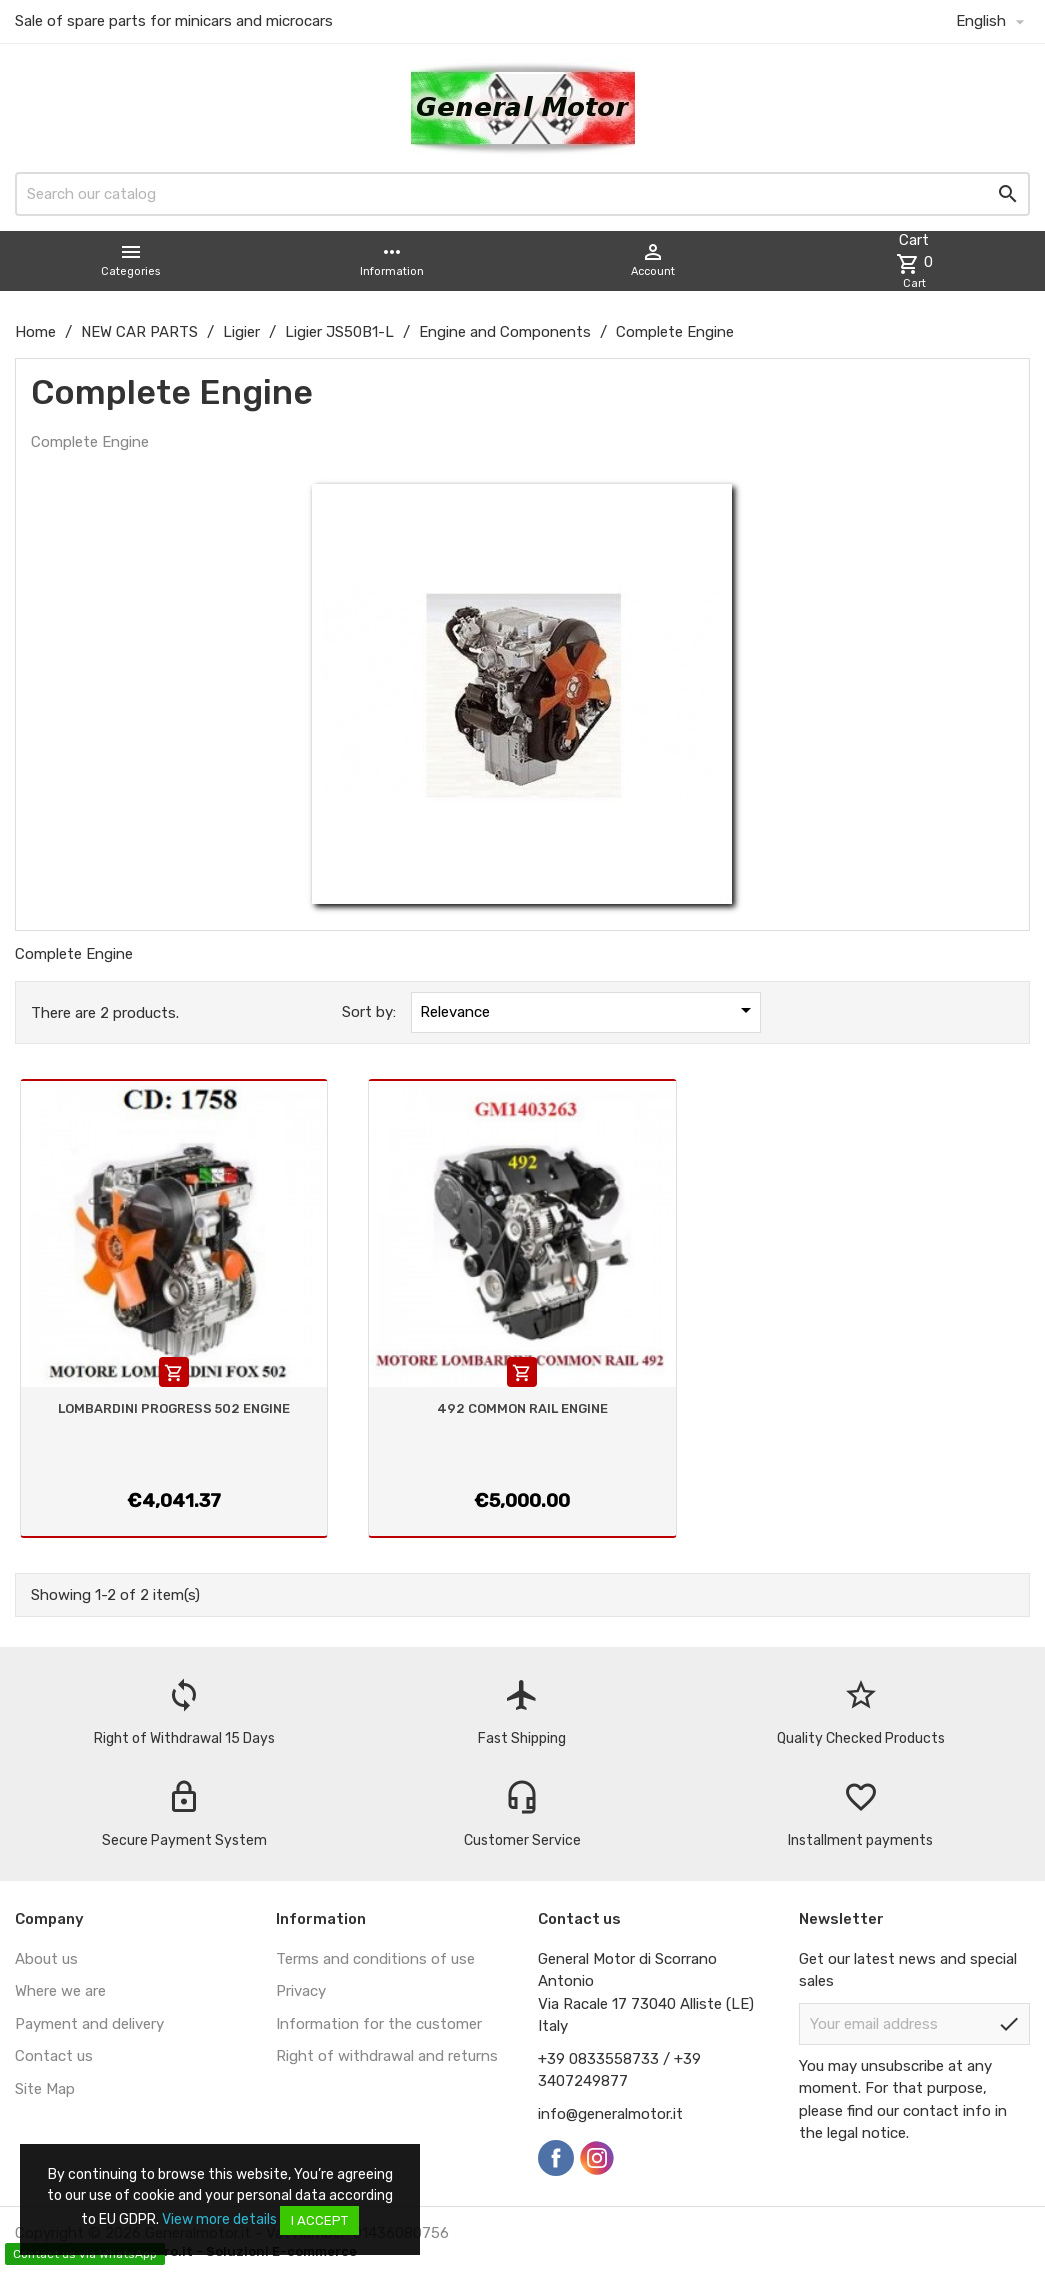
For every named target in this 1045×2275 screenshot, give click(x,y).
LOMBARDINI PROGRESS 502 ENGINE (174, 1408)
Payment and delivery (89, 2024)
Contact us (54, 2056)
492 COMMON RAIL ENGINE (522, 1408)
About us (46, 1959)
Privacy (301, 1991)
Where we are (60, 1991)
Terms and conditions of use (375, 1959)
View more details (219, 2219)
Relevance (589, 1010)
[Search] (522, 194)
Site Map (45, 2089)
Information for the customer (379, 2024)
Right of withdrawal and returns (387, 2056)
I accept (319, 2220)
